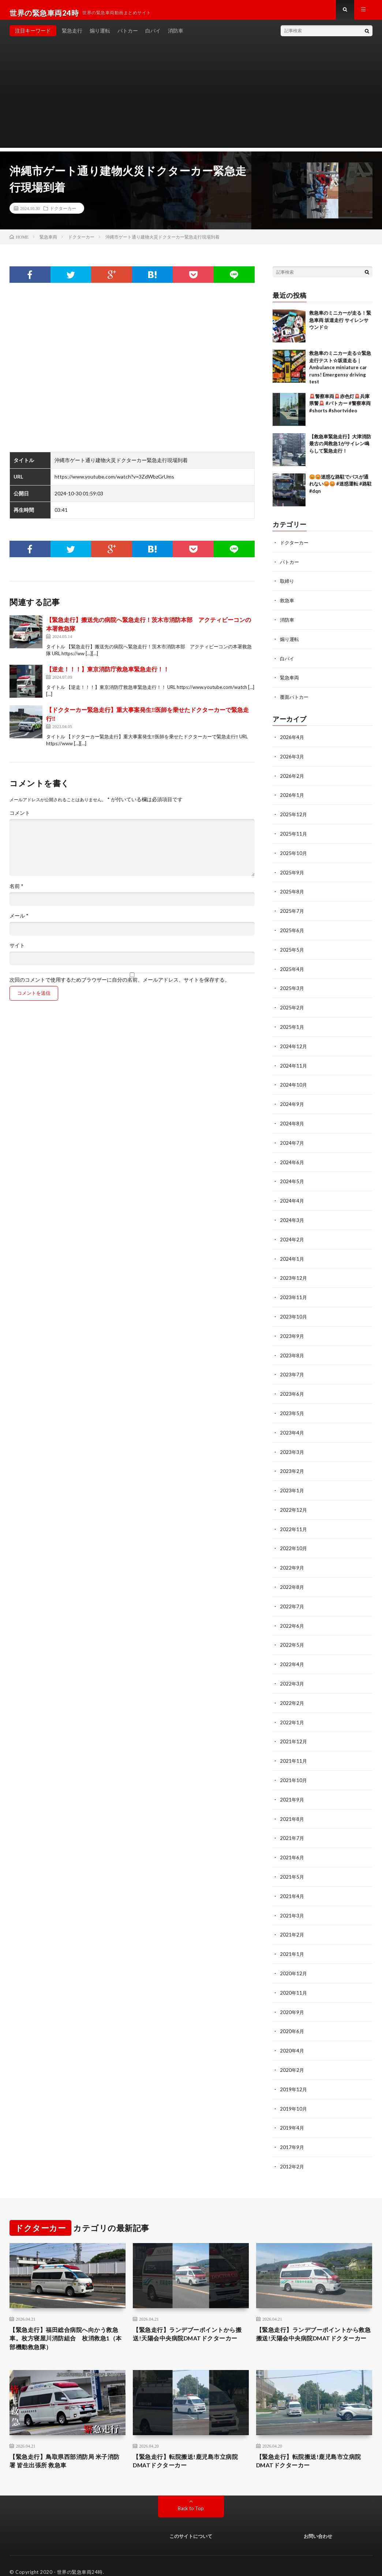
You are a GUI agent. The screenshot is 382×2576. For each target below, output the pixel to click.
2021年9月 (292, 1787)
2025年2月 (292, 1007)
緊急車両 (290, 681)
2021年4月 (292, 1882)
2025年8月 (292, 892)
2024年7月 (292, 1140)
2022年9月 (292, 1558)
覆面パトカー (295, 700)
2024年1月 (292, 1254)
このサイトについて (190, 2524)
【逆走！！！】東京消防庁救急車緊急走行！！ (107, 674)
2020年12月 (294, 1958)
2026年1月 (292, 797)
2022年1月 (292, 1710)
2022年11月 (294, 1520)
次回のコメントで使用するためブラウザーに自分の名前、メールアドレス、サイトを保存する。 (120, 985)
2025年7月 (292, 911)
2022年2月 (292, 1691)
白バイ (153, 36)
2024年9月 (292, 1102)
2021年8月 (292, 1806)
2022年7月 (292, 1596)
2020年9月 (292, 1996)
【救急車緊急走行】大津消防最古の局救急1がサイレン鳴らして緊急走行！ (340, 449)
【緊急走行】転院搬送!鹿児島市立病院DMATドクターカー (188, 2447)
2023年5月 (292, 1406)
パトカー (127, 36)
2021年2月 (292, 1920)
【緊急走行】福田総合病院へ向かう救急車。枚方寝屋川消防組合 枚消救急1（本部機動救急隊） (67, 2322)
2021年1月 (292, 1939)
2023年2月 (292, 1463)
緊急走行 (72, 36)
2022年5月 (292, 1634)
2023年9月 (292, 1330)
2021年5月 (292, 1863)
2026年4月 (292, 740)
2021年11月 (294, 1749)
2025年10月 (294, 854)
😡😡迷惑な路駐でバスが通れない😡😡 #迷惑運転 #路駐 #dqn (340, 490)
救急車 (287, 605)
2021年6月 (292, 1844)
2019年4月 (292, 2110)
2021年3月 (292, 1901)
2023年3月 (292, 1444)
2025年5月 (292, 949)
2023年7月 (292, 1368)
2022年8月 (292, 1577)
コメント (20, 818)
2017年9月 (292, 2129)
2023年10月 (294, 1311)
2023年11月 (294, 1292)
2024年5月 (292, 1178)
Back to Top (191, 2496)
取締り (287, 586)
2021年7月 (292, 1825)
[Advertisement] (191, 102)
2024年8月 (292, 1121)
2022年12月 (294, 1501)
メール (19, 921)
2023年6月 (292, 1387)
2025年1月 (292, 1026)
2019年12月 (294, 2072)
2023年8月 (292, 1349)
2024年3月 (292, 1216)
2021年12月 (294, 1729)
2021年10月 (294, 1768)
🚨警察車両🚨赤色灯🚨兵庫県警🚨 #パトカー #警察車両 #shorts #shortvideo (340, 409)
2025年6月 (292, 930)
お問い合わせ (318, 2524)
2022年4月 (292, 1653)
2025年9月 (292, 873)
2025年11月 (294, 835)
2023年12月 (294, 1273)
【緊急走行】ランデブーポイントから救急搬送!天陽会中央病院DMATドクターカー (313, 2322)
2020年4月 (292, 2034)
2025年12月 (294, 816)
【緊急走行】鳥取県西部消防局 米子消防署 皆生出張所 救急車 (64, 2447)
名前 (16, 892)
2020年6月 (292, 2015)
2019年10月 (294, 2091)
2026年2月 (292, 778)
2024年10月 (294, 1083)
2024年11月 (294, 1064)
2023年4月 (292, 1425)
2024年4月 (292, 1197)
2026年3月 (292, 759)
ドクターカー (63, 214)
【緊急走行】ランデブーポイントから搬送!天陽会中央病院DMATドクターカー (190, 2322)
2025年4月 (292, 968)
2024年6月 (292, 1159)
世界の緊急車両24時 (80, 2559)
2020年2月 (292, 2053)
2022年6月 (292, 1615)
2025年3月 (292, 988)
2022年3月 (292, 1672)
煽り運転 (100, 36)
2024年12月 (294, 1045)
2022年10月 (294, 1539)
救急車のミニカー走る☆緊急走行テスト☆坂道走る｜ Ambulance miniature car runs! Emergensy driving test (340, 373)
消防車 (175, 36)
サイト (17, 951)
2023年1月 (292, 1482)
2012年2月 (292, 2148)
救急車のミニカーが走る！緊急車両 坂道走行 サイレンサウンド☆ (340, 326)
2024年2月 (292, 1235)
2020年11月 (294, 1977)
